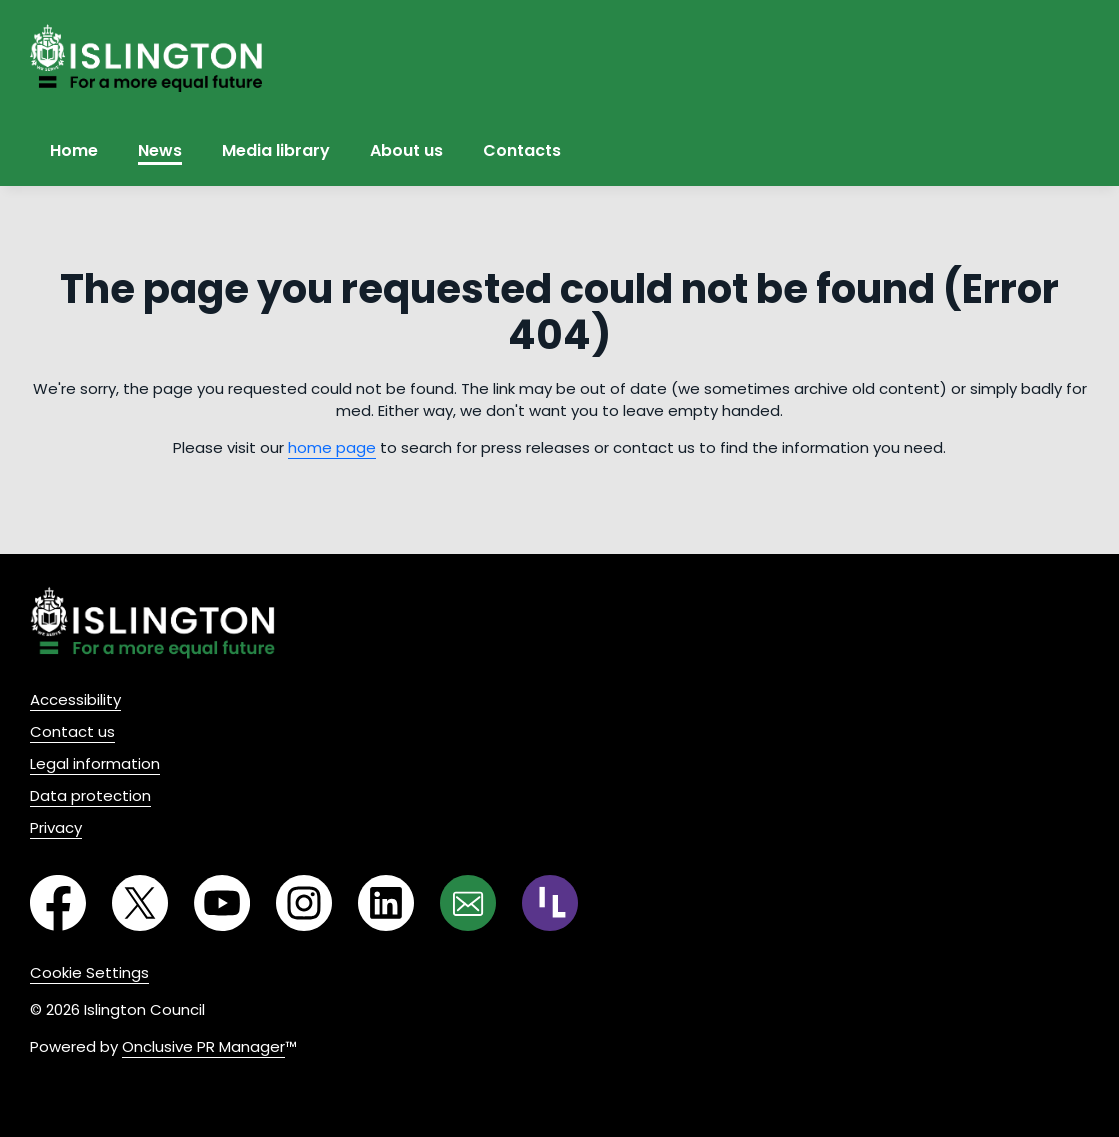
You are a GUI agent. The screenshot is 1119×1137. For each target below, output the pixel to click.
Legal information (95, 763)
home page (332, 447)
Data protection (90, 795)
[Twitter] (123, 906)
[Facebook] (41, 906)
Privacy (56, 827)
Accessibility (75, 699)
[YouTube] (205, 906)
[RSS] (533, 906)
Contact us (72, 731)
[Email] (451, 906)
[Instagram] (287, 906)
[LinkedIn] (369, 906)
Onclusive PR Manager (203, 1046)
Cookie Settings (89, 972)
